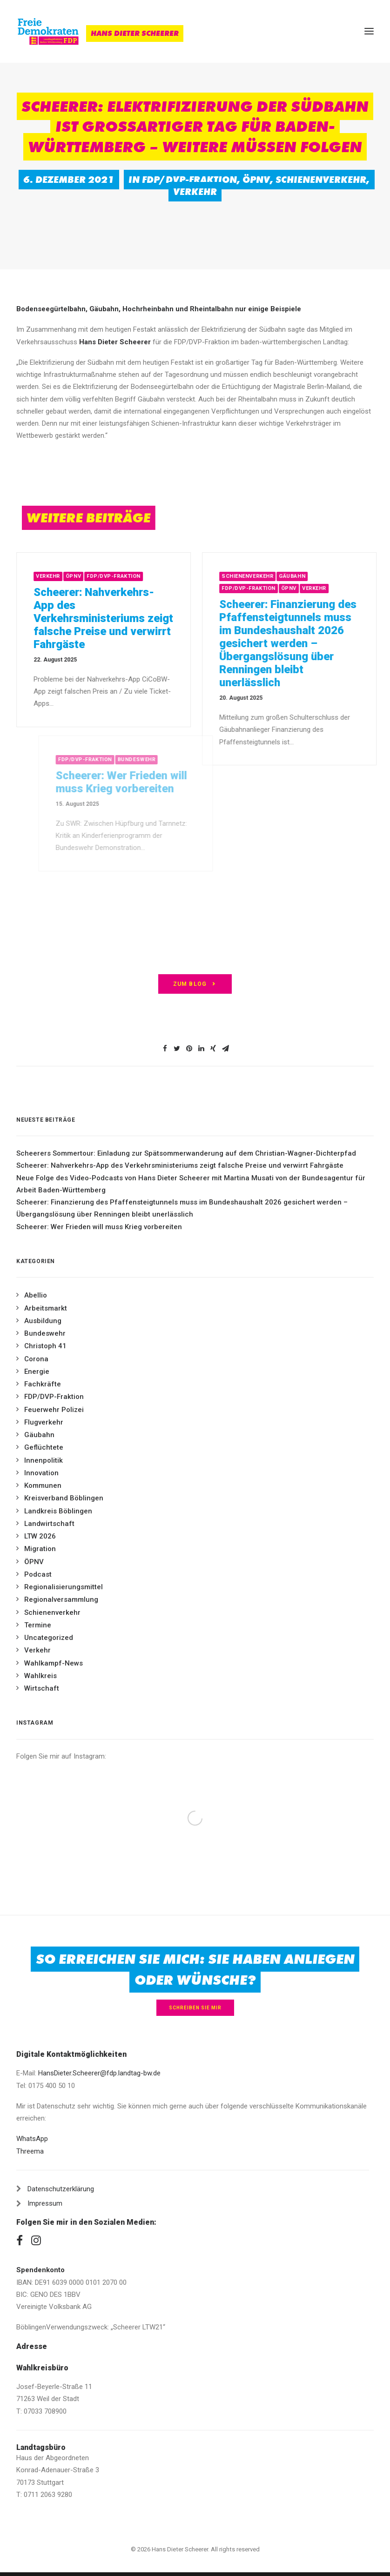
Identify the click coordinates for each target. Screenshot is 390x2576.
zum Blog (195, 984)
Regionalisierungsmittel (63, 1587)
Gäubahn (320, 576)
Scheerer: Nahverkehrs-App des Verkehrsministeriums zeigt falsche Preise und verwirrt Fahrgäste (114, 618)
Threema (30, 2151)
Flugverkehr (43, 1422)
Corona (36, 1359)
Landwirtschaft (49, 1523)
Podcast (38, 1574)
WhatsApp (32, 2138)
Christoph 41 (45, 1346)
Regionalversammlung (61, 1599)
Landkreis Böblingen (58, 1511)
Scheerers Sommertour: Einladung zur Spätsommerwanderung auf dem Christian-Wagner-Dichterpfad (186, 1153)
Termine (37, 1625)
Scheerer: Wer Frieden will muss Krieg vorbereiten (99, 1227)
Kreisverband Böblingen (63, 1498)
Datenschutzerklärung (60, 2189)
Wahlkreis (40, 1676)
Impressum (44, 2203)
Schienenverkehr (321, 180)
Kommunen (42, 1485)
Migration (40, 1549)
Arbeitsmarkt (45, 1308)
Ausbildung (42, 1321)
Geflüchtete (43, 1447)
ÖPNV (256, 180)
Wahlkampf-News (53, 1663)
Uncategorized (48, 1637)
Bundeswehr (45, 1333)
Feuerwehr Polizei (54, 1409)
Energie (36, 1371)
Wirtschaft (41, 1688)
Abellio (35, 1295)
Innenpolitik (43, 1460)
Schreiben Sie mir (195, 2007)
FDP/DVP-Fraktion (189, 180)
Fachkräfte (42, 1384)
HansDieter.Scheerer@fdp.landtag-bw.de (99, 2073)
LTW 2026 (40, 1536)
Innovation (41, 1473)
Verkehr (195, 192)
